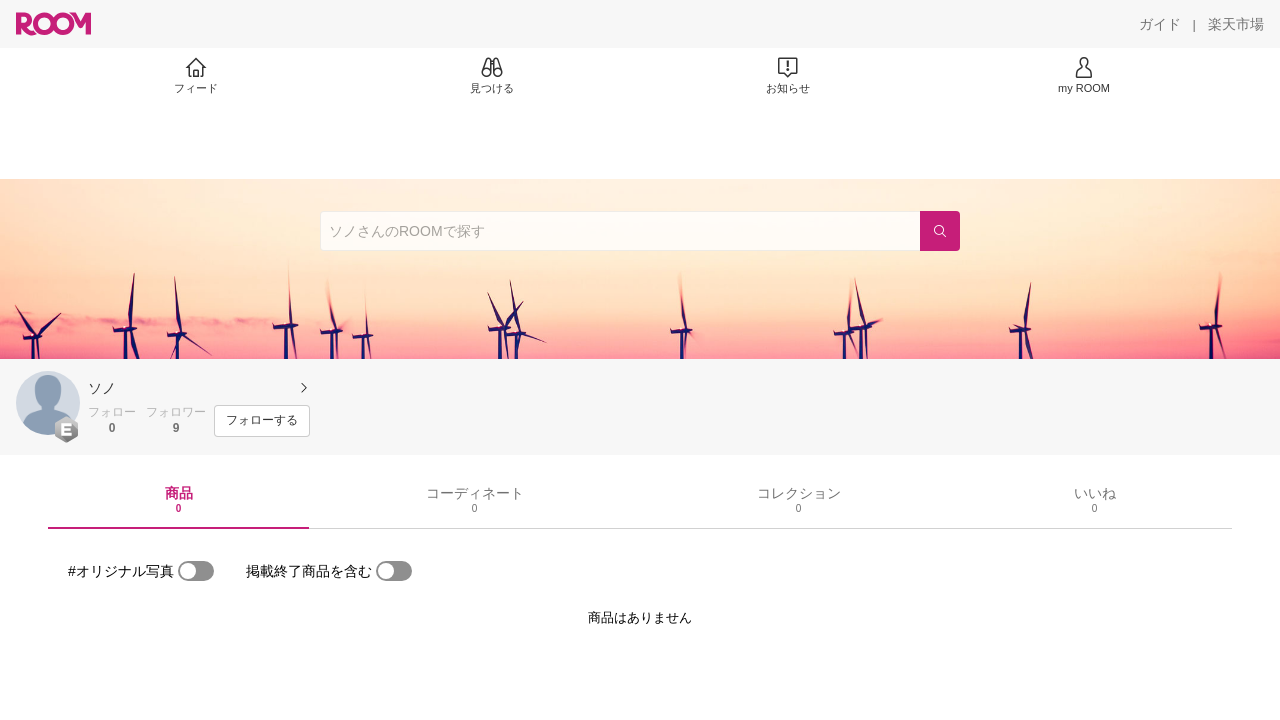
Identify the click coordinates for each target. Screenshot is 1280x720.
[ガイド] (1160, 24)
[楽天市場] (1236, 24)
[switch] (196, 571)
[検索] (940, 231)
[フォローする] (262, 421)
